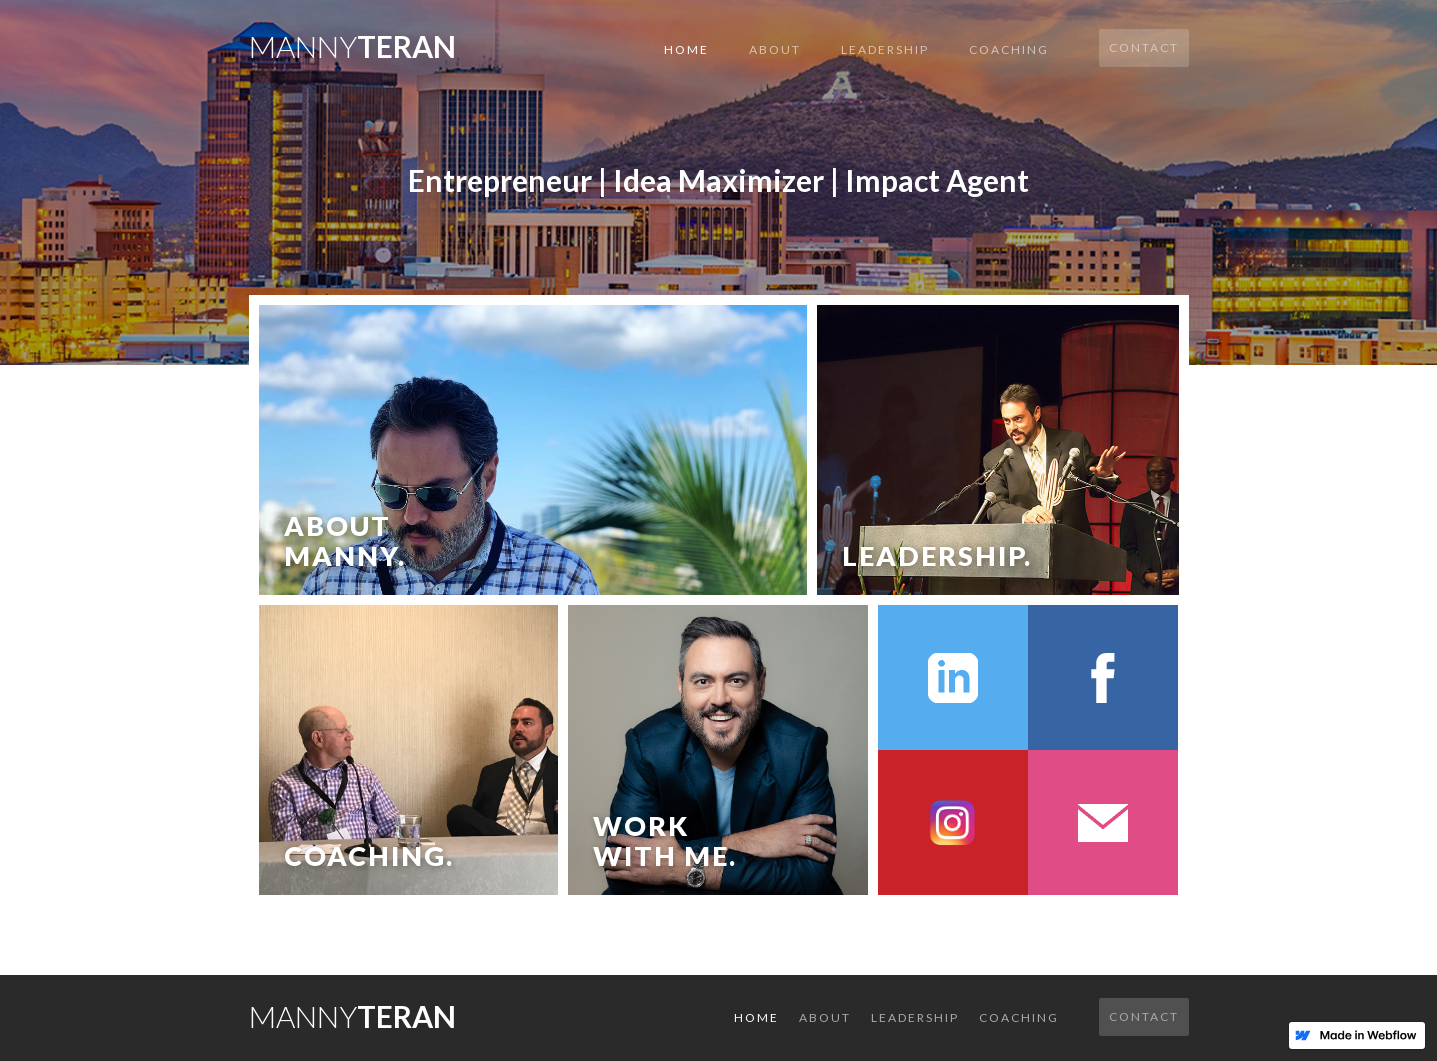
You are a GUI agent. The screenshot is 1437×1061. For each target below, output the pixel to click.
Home (686, 49)
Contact (1144, 47)
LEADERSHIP (885, 49)
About (775, 49)
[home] (352, 40)
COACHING (1009, 49)
